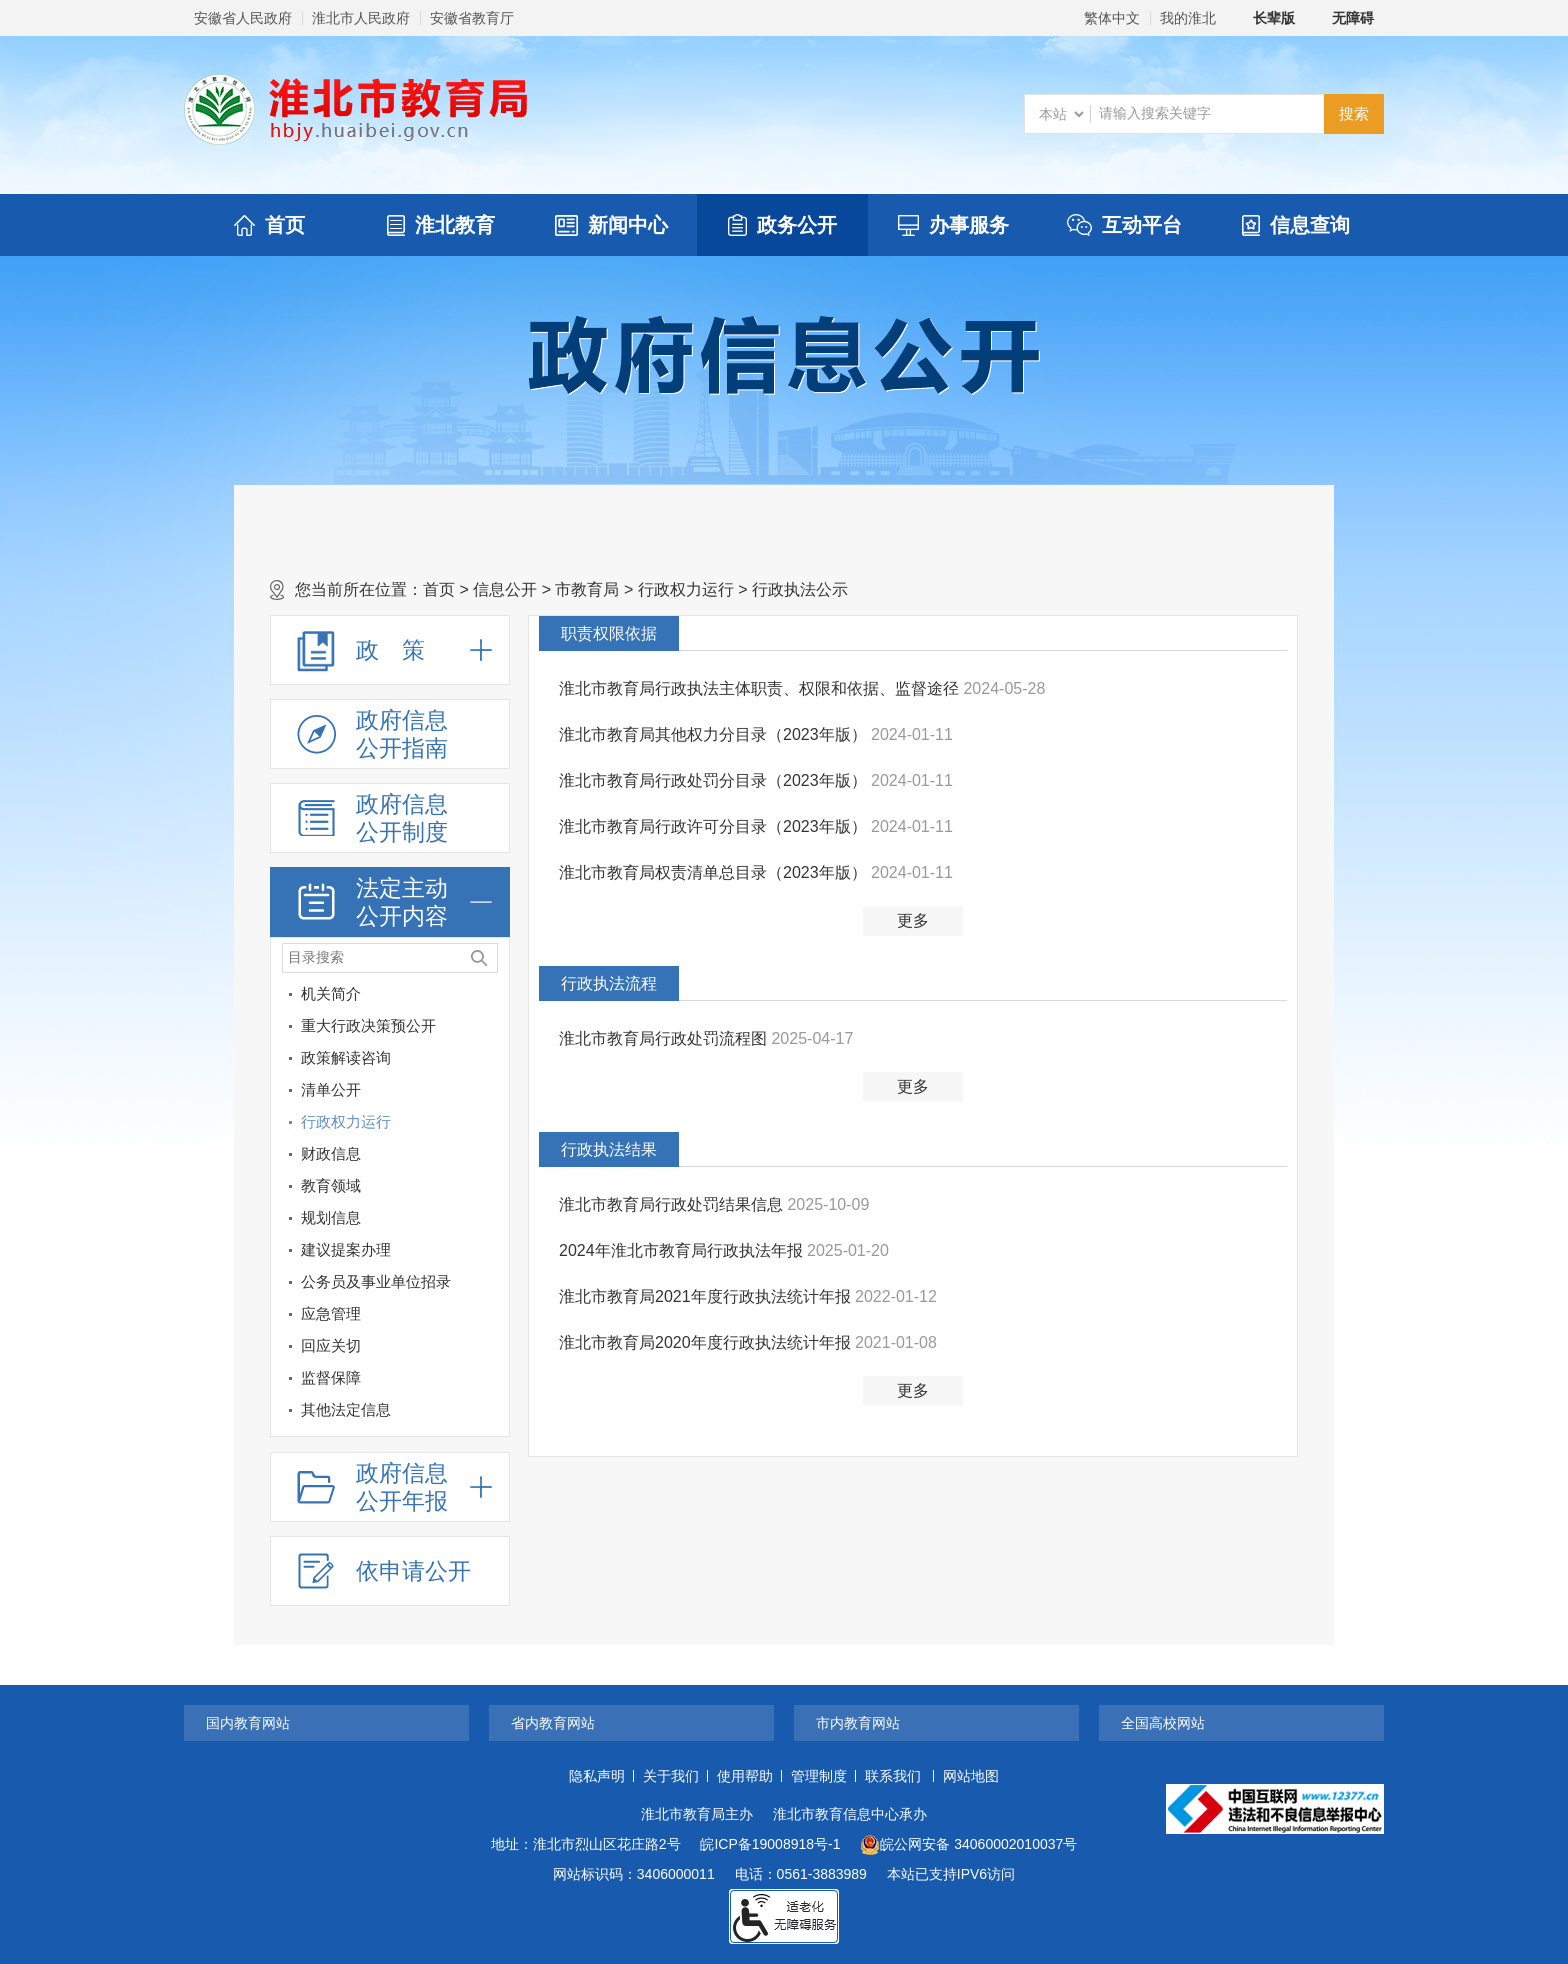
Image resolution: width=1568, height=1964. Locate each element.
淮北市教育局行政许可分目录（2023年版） (715, 826)
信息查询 (1296, 225)
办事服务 (953, 225)
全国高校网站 (1163, 1723)
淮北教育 (441, 225)
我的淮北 (1188, 18)
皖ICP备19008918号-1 (770, 1844)
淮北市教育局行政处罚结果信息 (673, 1204)
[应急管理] (374, 1314)
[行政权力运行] (490, 1125)
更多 (913, 920)
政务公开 (782, 225)
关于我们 (671, 1776)
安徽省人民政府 (243, 18)
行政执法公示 (800, 589)
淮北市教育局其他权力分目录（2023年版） (715, 734)
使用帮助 (745, 1776)
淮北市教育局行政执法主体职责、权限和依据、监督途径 (761, 688)
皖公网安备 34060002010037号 (968, 1845)
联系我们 (893, 1776)
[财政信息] (490, 1157)
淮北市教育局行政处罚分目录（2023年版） (715, 780)
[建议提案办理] (490, 1253)
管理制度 (819, 1776)
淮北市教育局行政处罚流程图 (665, 1038)
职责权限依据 (609, 633)
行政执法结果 (609, 1149)
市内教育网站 (858, 1723)
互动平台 (1124, 225)
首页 (269, 225)
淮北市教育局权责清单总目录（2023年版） (715, 872)
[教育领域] (490, 1189)
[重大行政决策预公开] (490, 1029)
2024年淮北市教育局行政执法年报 (683, 1250)
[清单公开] (374, 1090)
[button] (1263, 18)
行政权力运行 (686, 589)
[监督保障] (374, 1378)
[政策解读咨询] (490, 1061)
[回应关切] (374, 1346)
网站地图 (971, 1776)
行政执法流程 (609, 983)
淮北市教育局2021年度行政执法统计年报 (707, 1296)
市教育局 (587, 589)
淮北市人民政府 (361, 18)
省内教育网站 (553, 1723)
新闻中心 (611, 225)
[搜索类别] (1061, 114)
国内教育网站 (248, 1723)
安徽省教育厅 (472, 18)
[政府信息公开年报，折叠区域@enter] (390, 1487)
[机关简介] (490, 997)
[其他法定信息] (374, 1410)
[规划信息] (374, 1218)
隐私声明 (597, 1776)
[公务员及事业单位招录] (374, 1282)
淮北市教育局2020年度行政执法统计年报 (707, 1342)
